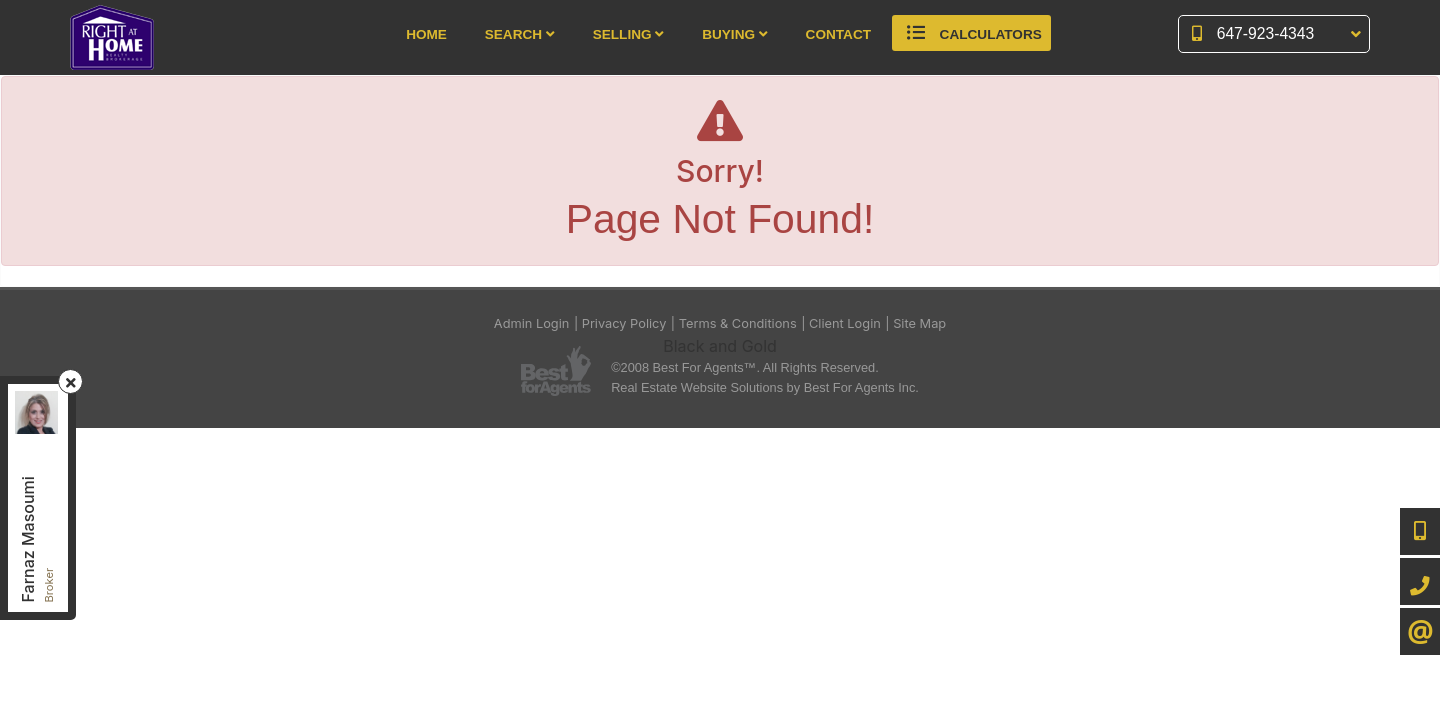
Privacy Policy (624, 323)
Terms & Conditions (738, 323)
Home (426, 34)
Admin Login (532, 323)
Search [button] (520, 34)
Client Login (845, 323)
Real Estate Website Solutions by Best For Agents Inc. (765, 387)
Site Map (919, 323)
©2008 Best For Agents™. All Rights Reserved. (745, 367)
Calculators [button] (971, 33)
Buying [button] (735, 34)
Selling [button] (629, 34)
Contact (838, 34)
